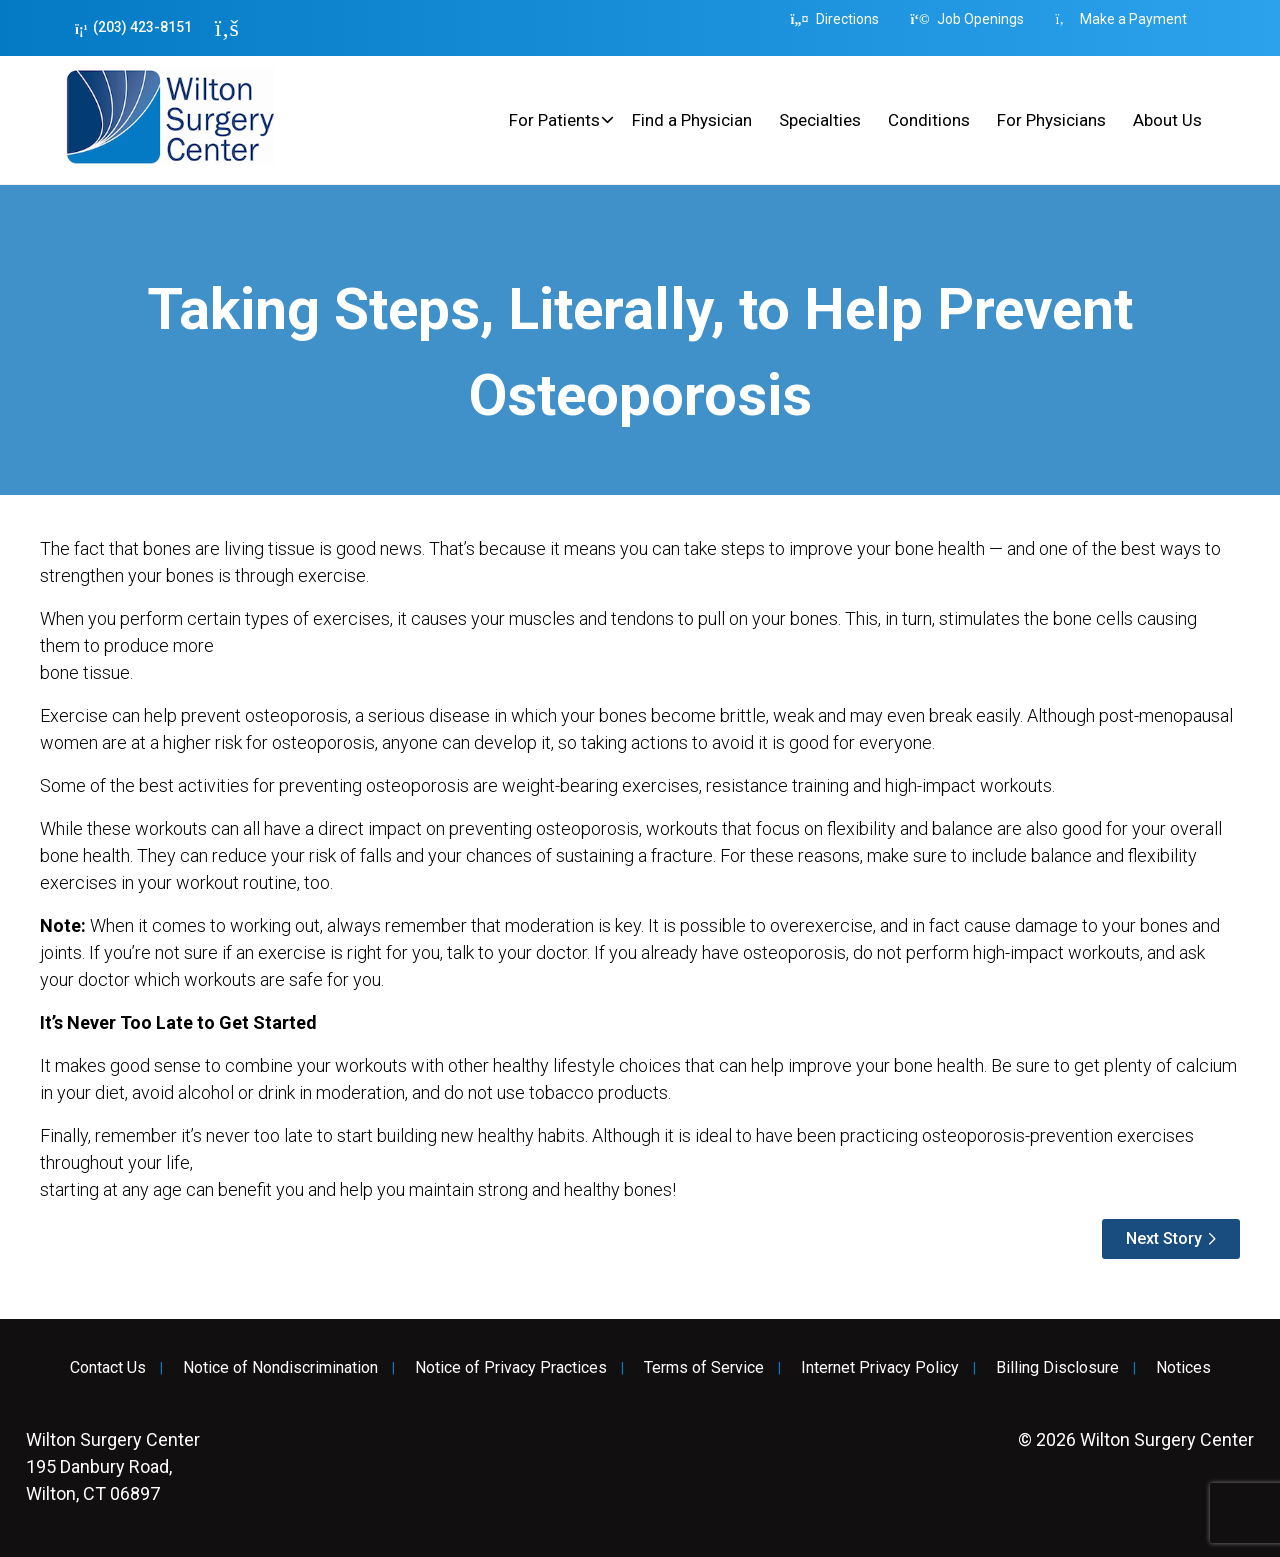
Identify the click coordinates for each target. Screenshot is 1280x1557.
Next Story (1164, 1238)
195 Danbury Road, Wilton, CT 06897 (113, 1466)
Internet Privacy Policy (880, 1368)
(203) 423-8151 (133, 27)
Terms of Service (704, 1368)
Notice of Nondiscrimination (280, 1368)
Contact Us (108, 1368)
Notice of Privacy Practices (511, 1368)
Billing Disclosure (1057, 1368)
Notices (1183, 1368)
